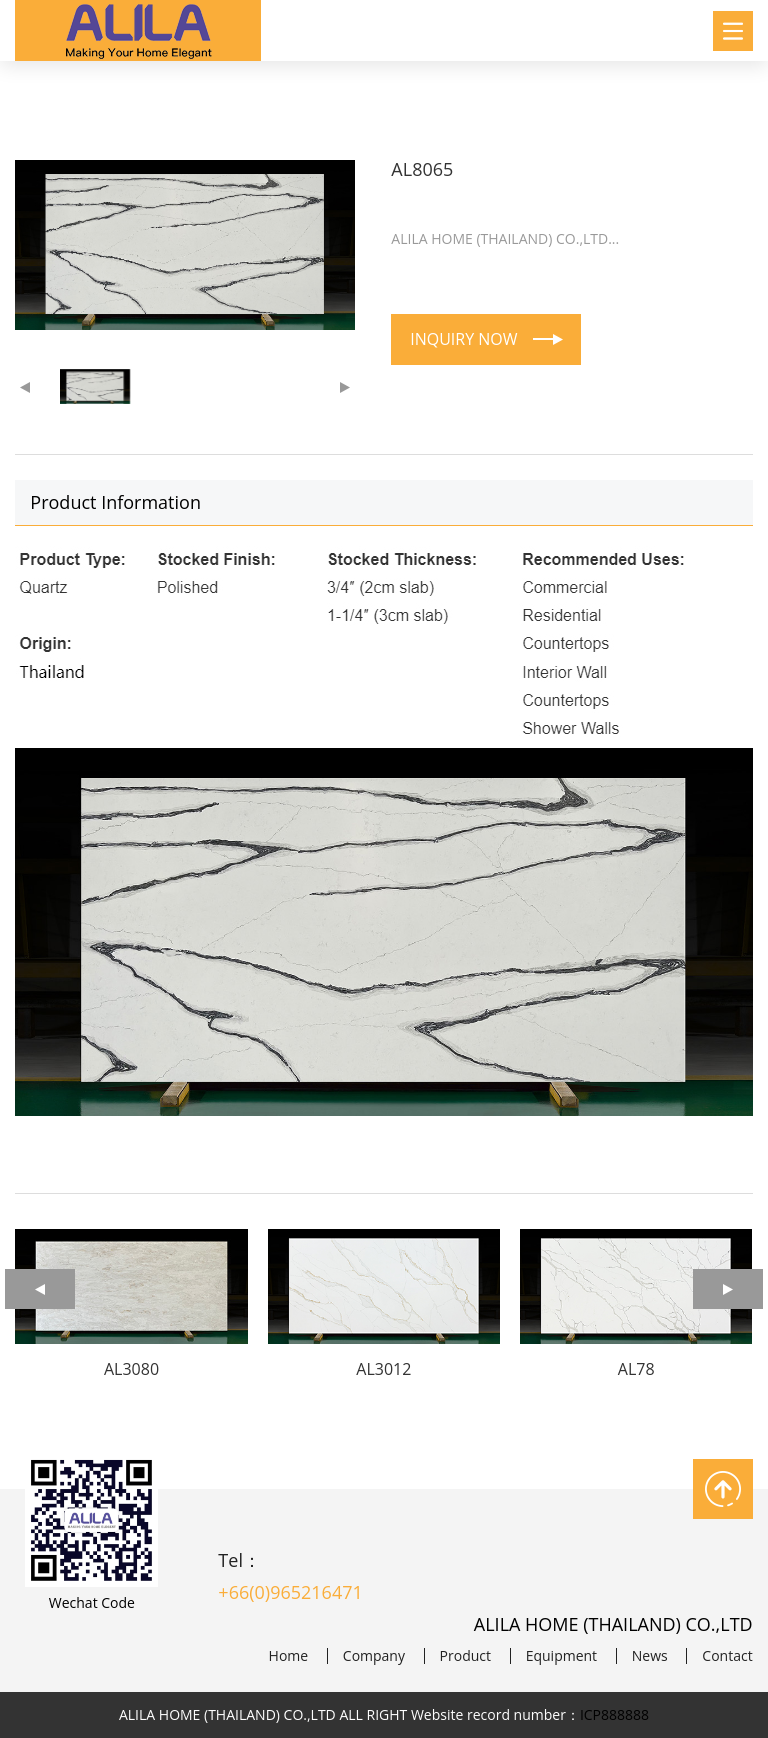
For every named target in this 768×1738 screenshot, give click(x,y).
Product (465, 1656)
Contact (727, 1656)
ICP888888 (614, 1714)
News (650, 1656)
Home (289, 1656)
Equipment (561, 1656)
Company (374, 1656)
